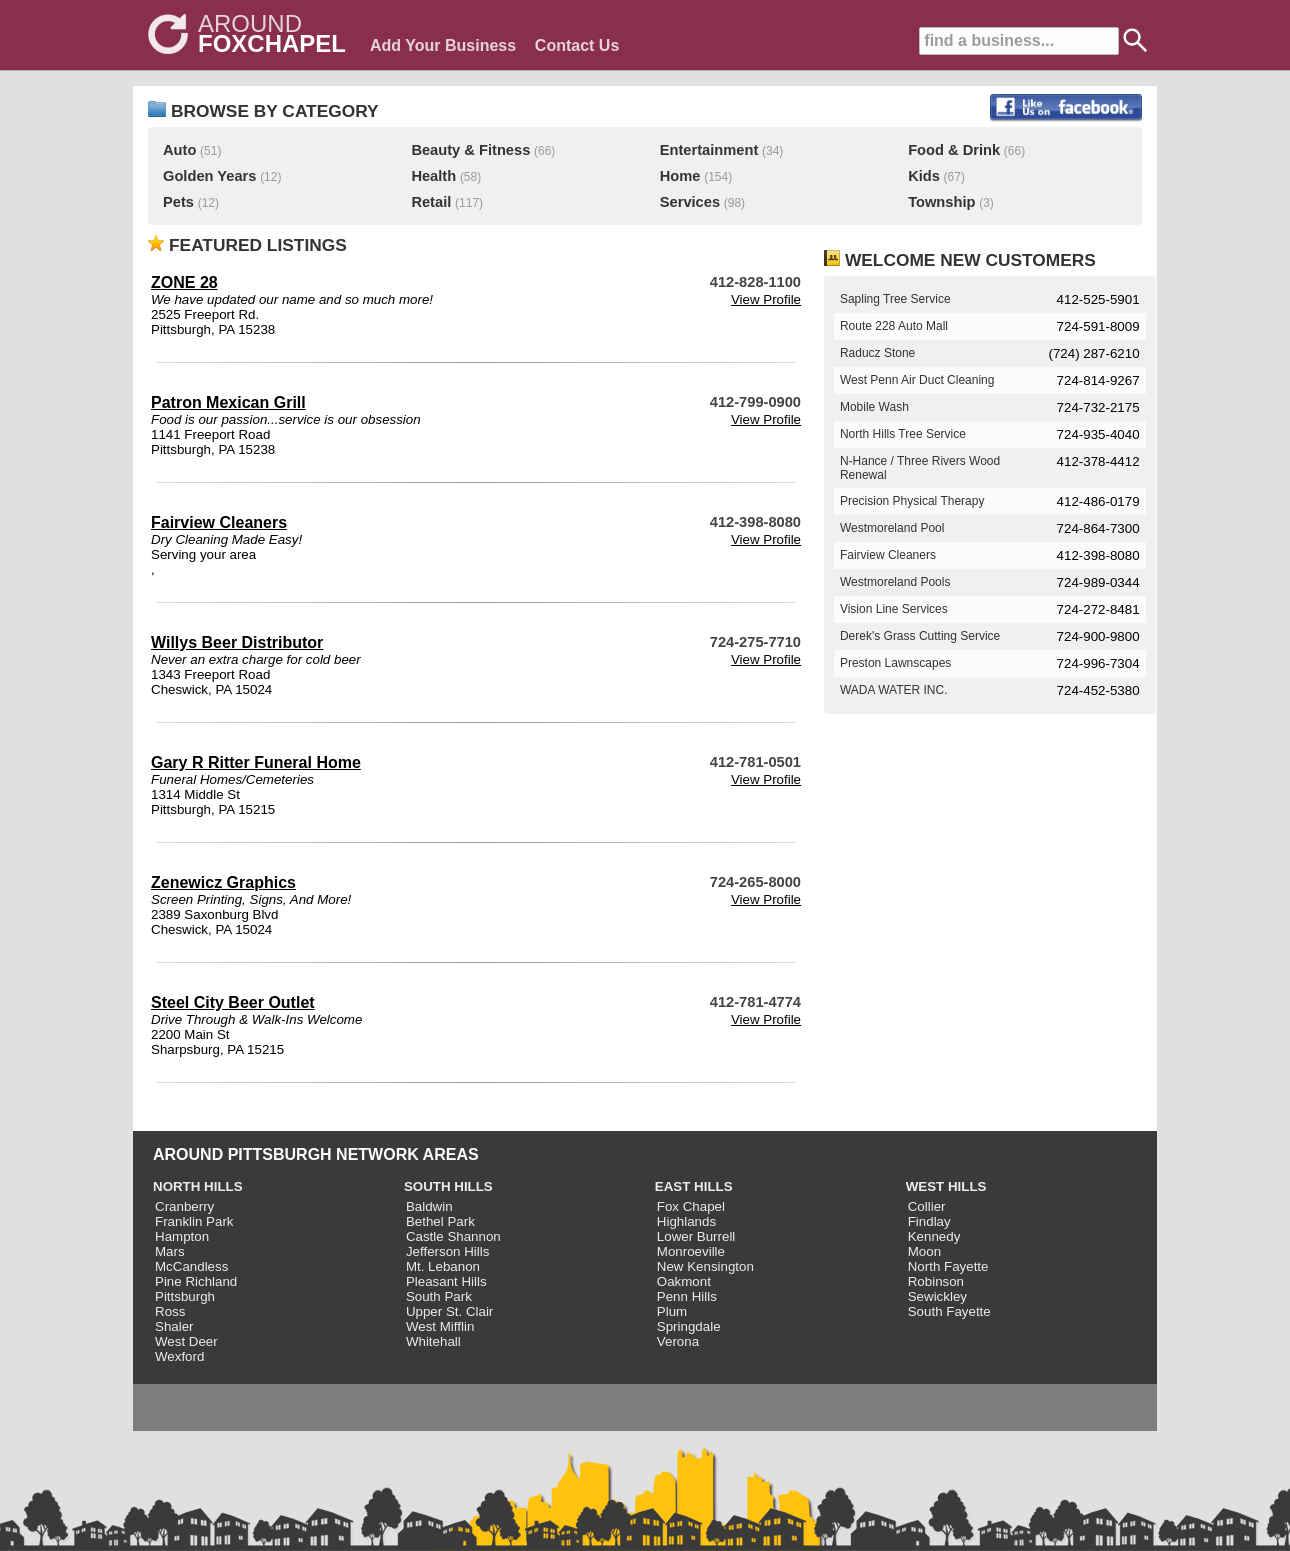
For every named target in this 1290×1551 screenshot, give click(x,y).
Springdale (689, 1326)
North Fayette (948, 1266)
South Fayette (949, 1311)
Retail (431, 202)
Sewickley (937, 1296)
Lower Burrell (696, 1236)
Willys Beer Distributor (237, 642)
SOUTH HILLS (448, 1186)
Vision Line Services (894, 609)
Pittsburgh (185, 1296)
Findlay (929, 1221)
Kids (924, 176)
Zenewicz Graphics (223, 882)
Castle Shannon (453, 1236)
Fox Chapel (691, 1206)
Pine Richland (196, 1281)
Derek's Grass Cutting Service (920, 636)
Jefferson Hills (447, 1251)
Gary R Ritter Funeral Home (256, 762)
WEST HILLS (946, 1186)
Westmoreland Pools (895, 582)
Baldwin (429, 1206)
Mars (170, 1251)
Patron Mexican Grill (228, 402)
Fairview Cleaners (219, 522)
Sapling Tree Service (895, 299)
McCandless (191, 1266)
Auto (179, 150)
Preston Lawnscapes (895, 663)
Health (433, 176)
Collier (927, 1206)
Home (680, 176)
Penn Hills (687, 1296)
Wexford (179, 1356)
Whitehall (433, 1341)
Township (941, 202)
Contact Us (577, 45)
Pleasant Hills (446, 1281)
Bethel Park (440, 1221)
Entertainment (709, 150)
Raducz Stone (877, 353)
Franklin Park (194, 1221)
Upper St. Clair (449, 1311)
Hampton (182, 1236)
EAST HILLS (694, 1186)
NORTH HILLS (198, 1186)
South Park (439, 1296)
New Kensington (705, 1266)
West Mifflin (440, 1326)
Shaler (174, 1326)
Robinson (936, 1281)
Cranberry (184, 1206)
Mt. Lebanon (443, 1266)
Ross (170, 1311)
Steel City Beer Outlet (233, 1002)
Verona (678, 1341)
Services (690, 202)
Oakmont (684, 1281)
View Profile (766, 299)
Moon (924, 1251)
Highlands (686, 1221)
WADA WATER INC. (894, 690)
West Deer (186, 1341)
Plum (672, 1311)
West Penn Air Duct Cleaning (917, 380)
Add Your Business (443, 45)
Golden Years (209, 176)
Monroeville (691, 1251)
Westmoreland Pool (892, 528)
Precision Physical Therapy (912, 501)
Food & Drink (954, 150)
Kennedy (934, 1236)
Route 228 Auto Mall (894, 326)
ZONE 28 (184, 282)
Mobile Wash (874, 407)
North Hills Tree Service (903, 434)
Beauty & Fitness (470, 150)
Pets (178, 202)
